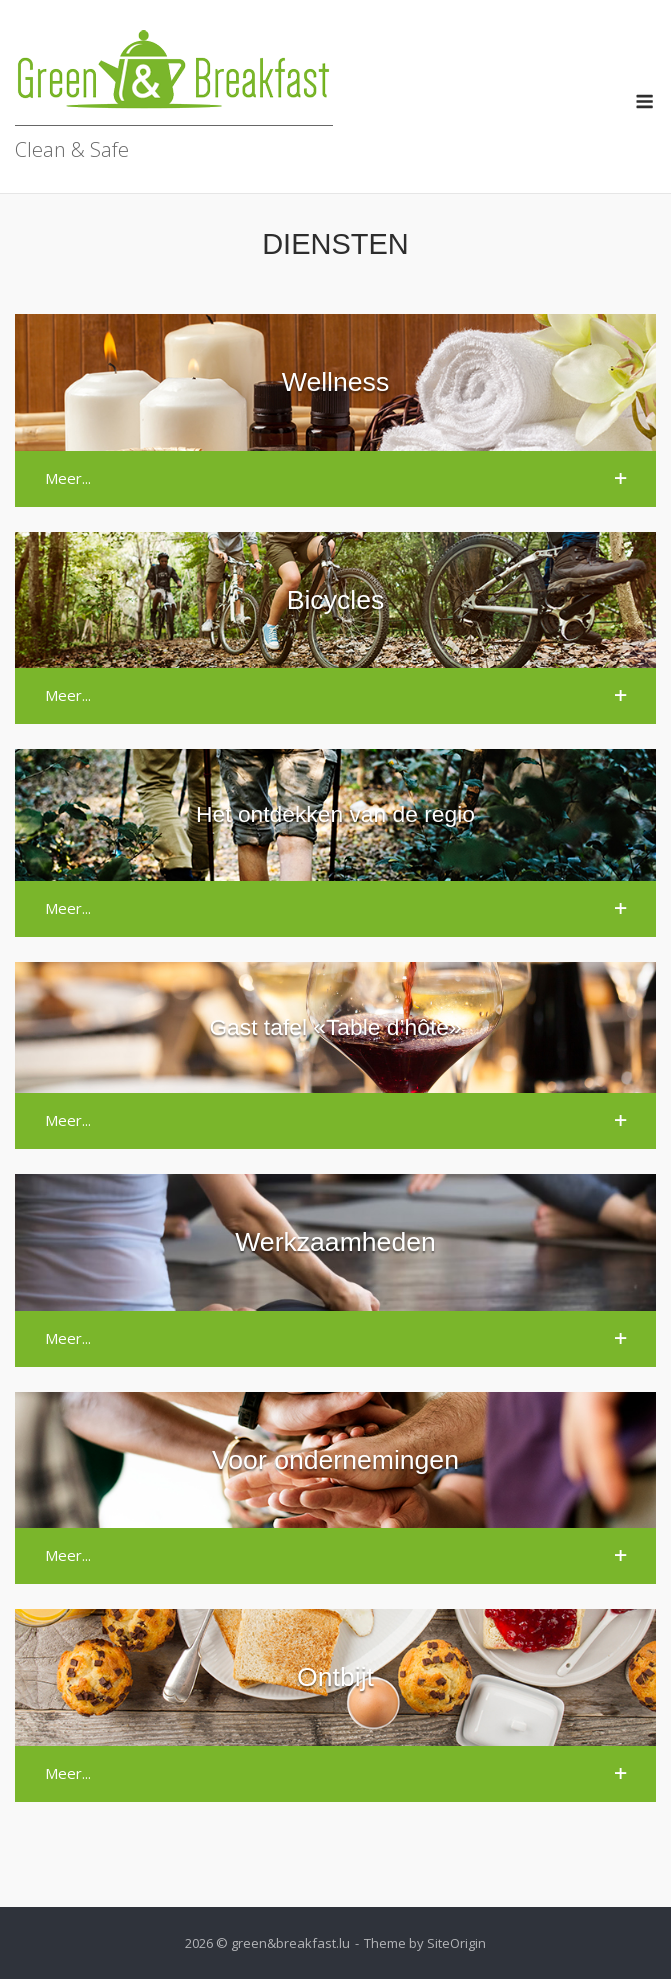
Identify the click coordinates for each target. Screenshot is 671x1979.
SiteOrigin (456, 1943)
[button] (335, 479)
